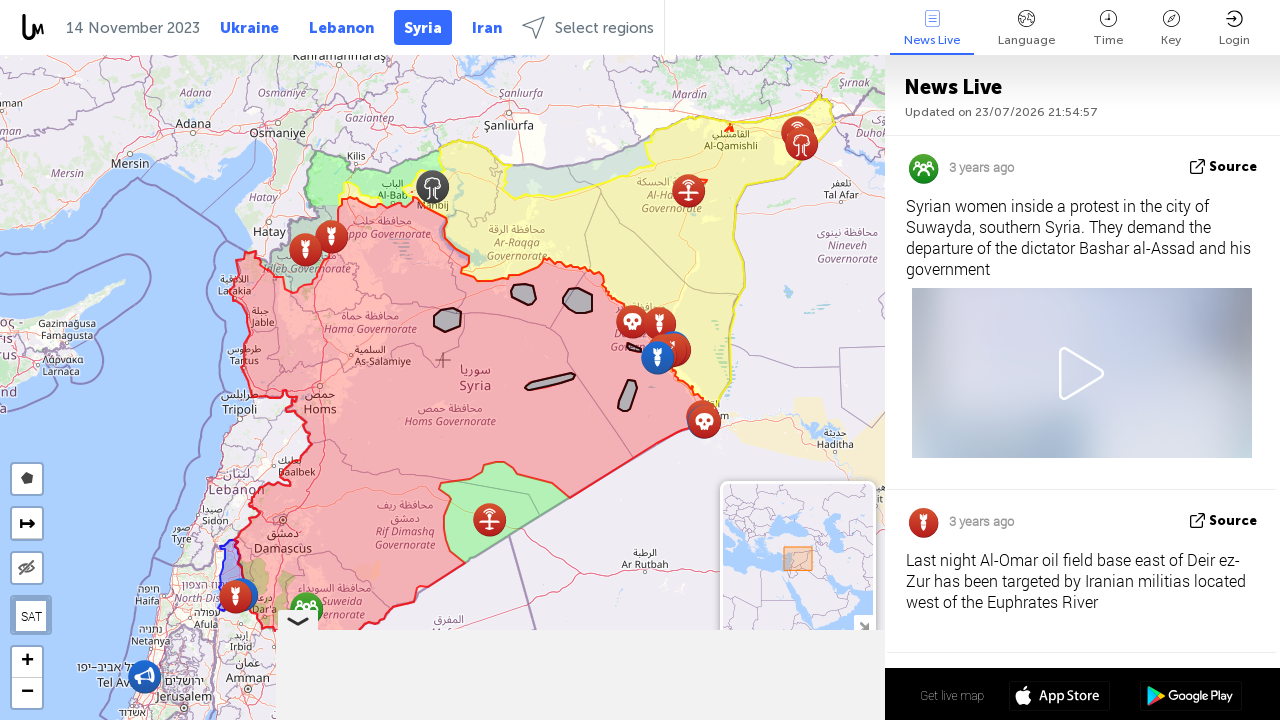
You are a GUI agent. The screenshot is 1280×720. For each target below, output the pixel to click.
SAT (31, 616)
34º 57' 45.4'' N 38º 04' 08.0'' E (806, 695)
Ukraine (249, 28)
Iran (487, 28)
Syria (423, 28)
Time (1108, 28)
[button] (432, 186)
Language (1026, 28)
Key (1171, 28)
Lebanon (341, 28)
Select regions (588, 27)
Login (1234, 28)
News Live (932, 28)
